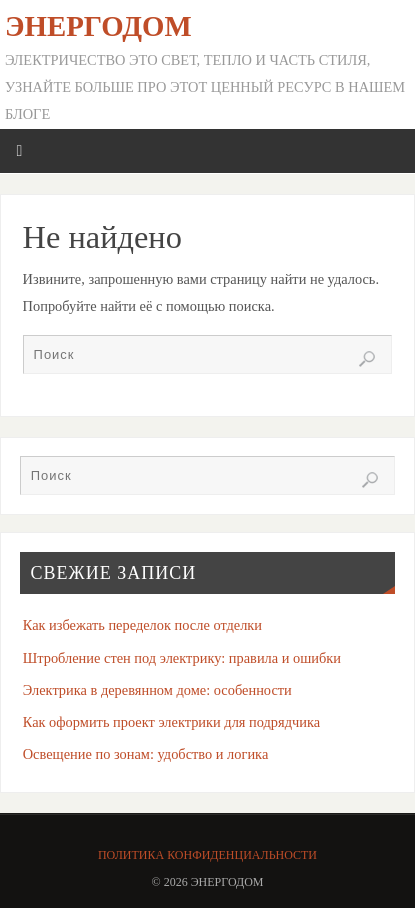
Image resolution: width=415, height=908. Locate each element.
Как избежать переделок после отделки (142, 625)
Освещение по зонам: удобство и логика (146, 754)
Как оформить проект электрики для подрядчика (171, 722)
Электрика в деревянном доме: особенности (157, 690)
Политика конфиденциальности (207, 855)
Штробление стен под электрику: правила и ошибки (182, 658)
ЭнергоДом (98, 26)
